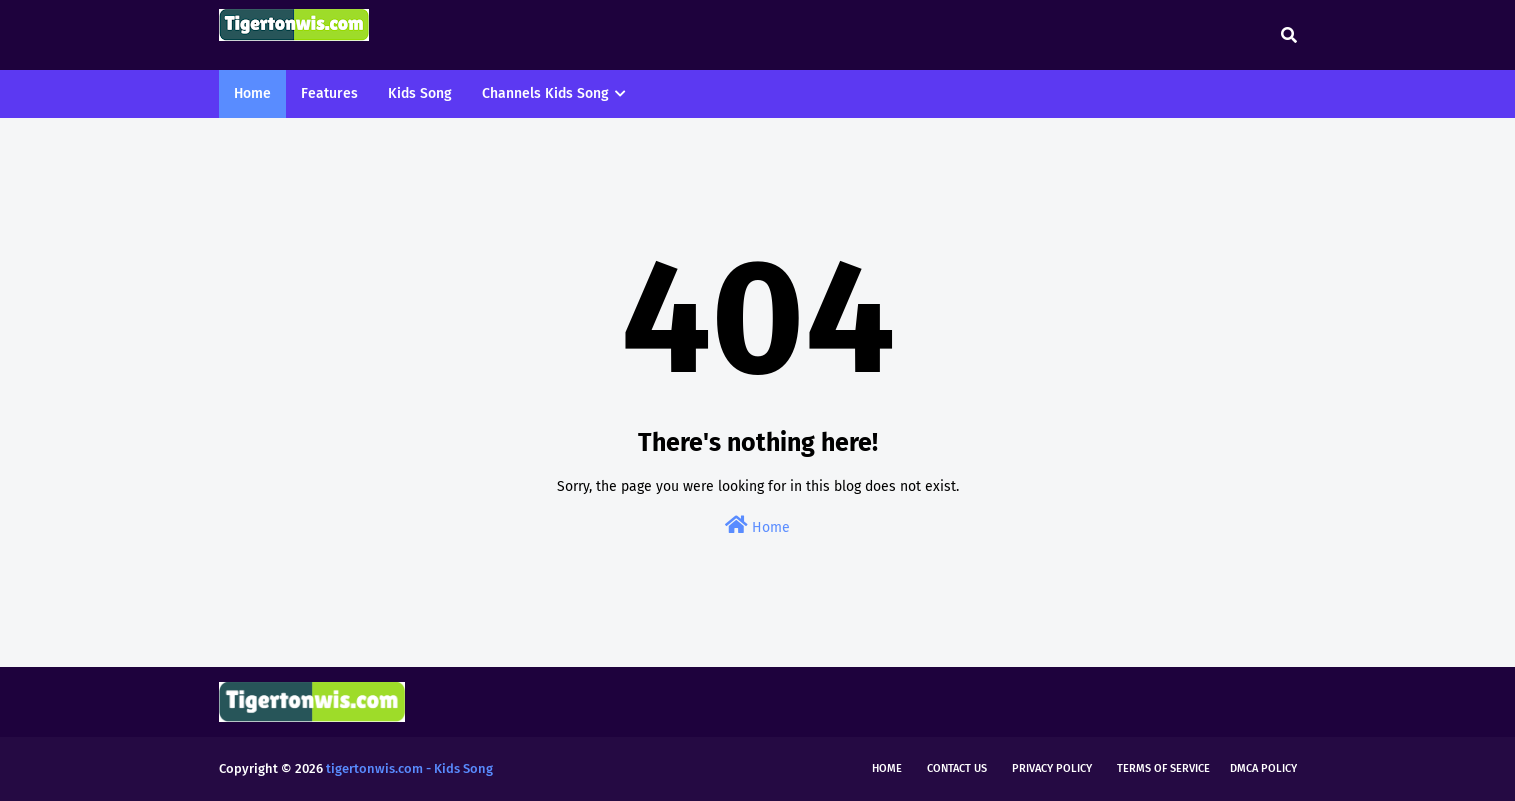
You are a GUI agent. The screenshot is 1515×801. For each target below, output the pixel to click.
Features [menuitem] (329, 93)
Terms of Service (1163, 768)
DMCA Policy (1263, 768)
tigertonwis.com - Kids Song (409, 768)
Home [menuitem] (252, 93)
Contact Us (957, 768)
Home (757, 525)
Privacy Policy (1052, 768)
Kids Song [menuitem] (420, 93)
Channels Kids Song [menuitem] (545, 93)
